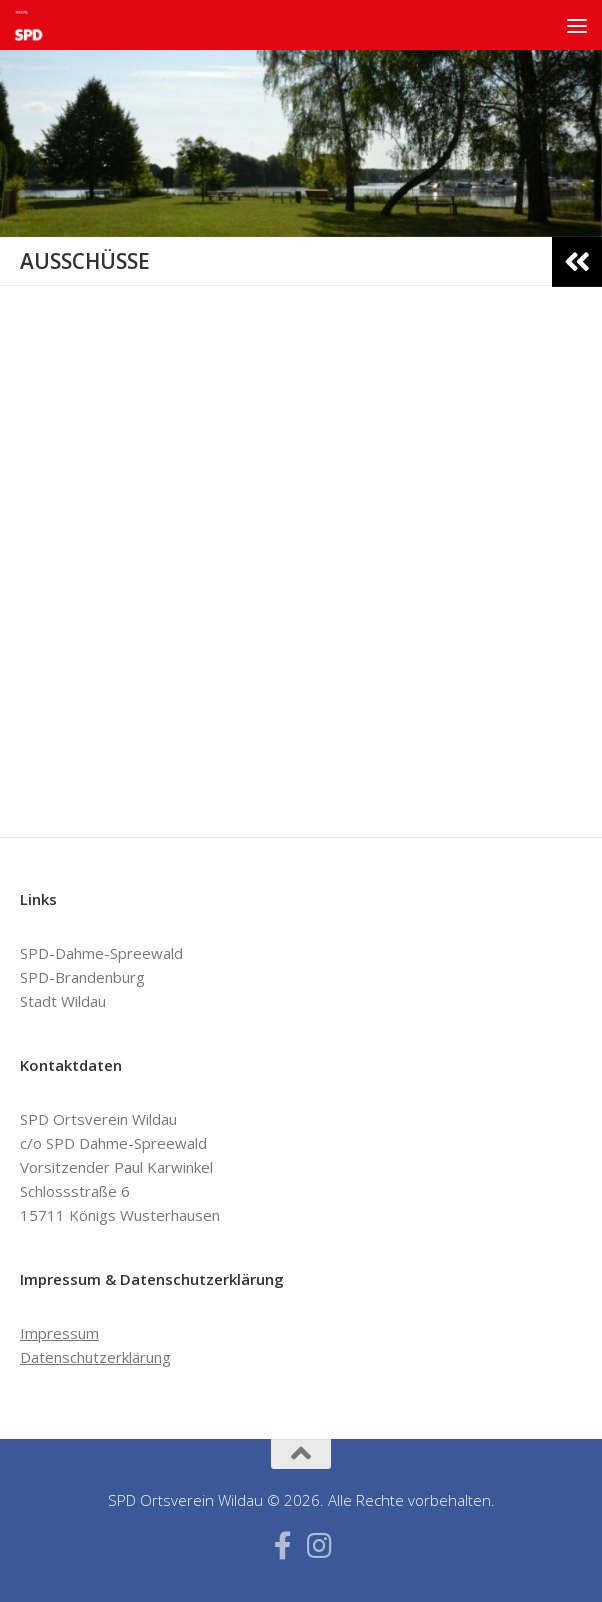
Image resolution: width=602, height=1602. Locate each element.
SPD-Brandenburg (82, 977)
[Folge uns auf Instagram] (319, 1546)
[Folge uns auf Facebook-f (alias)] (283, 1546)
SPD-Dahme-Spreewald (101, 953)
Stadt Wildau (63, 1001)
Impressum (59, 1333)
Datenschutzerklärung (95, 1357)
